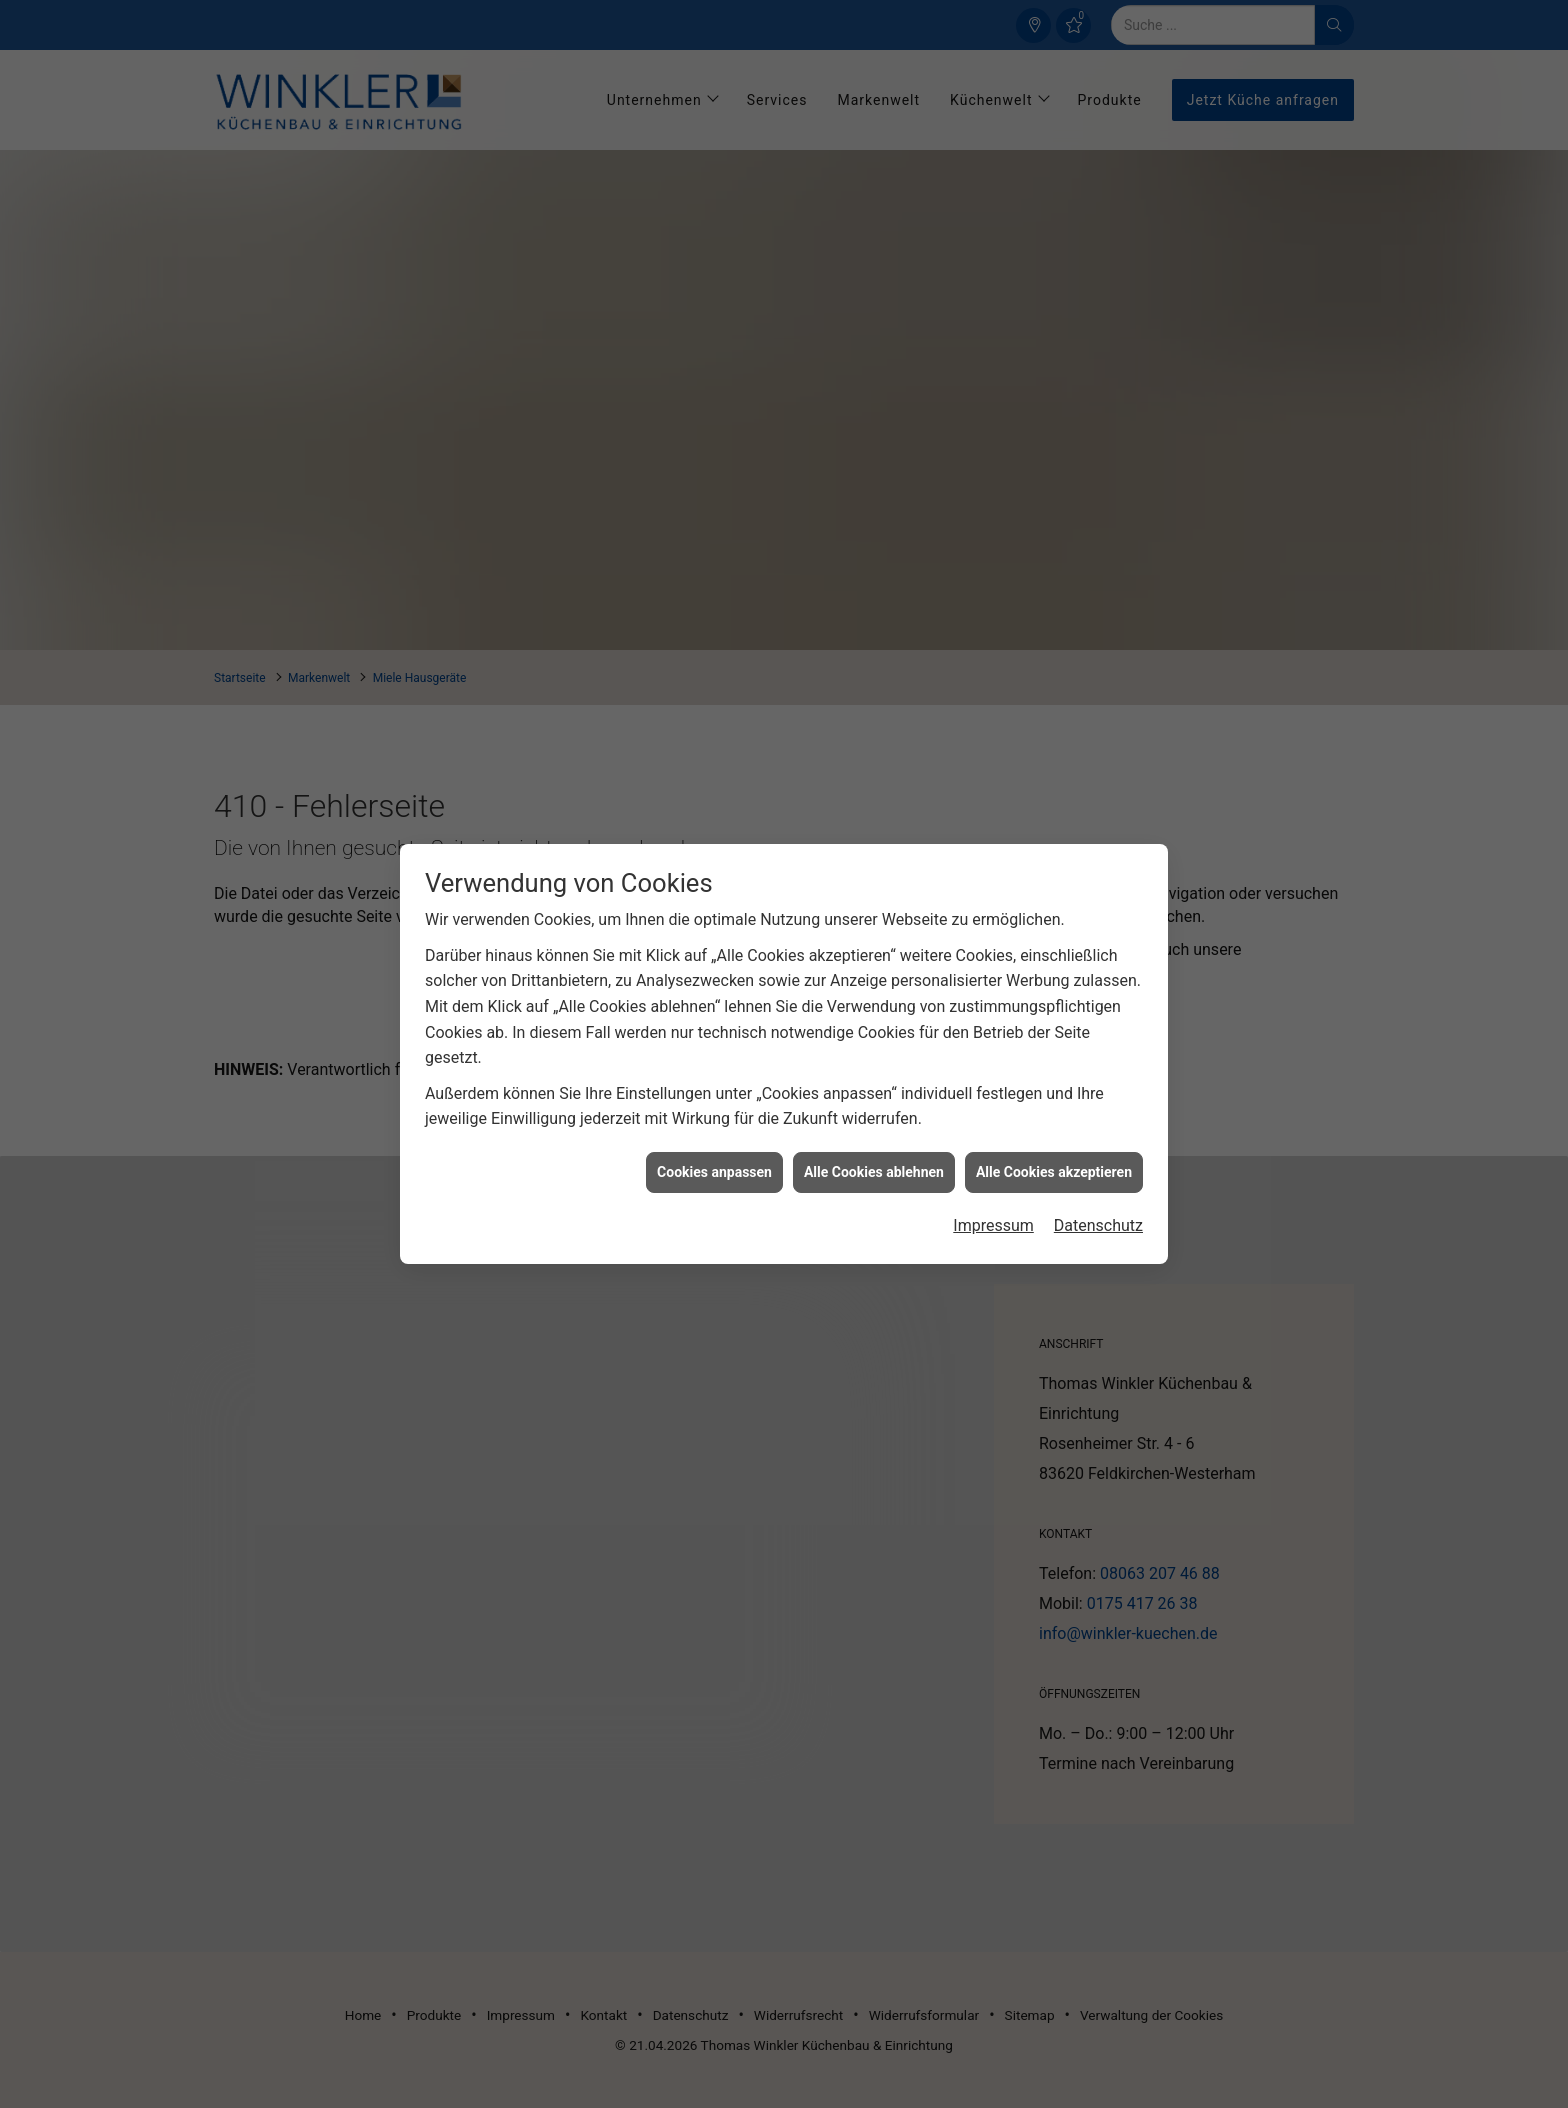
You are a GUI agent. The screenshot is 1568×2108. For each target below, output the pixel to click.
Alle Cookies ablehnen (874, 1145)
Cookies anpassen (714, 1145)
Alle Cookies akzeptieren (1054, 1145)
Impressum (993, 1199)
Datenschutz (1098, 1199)
